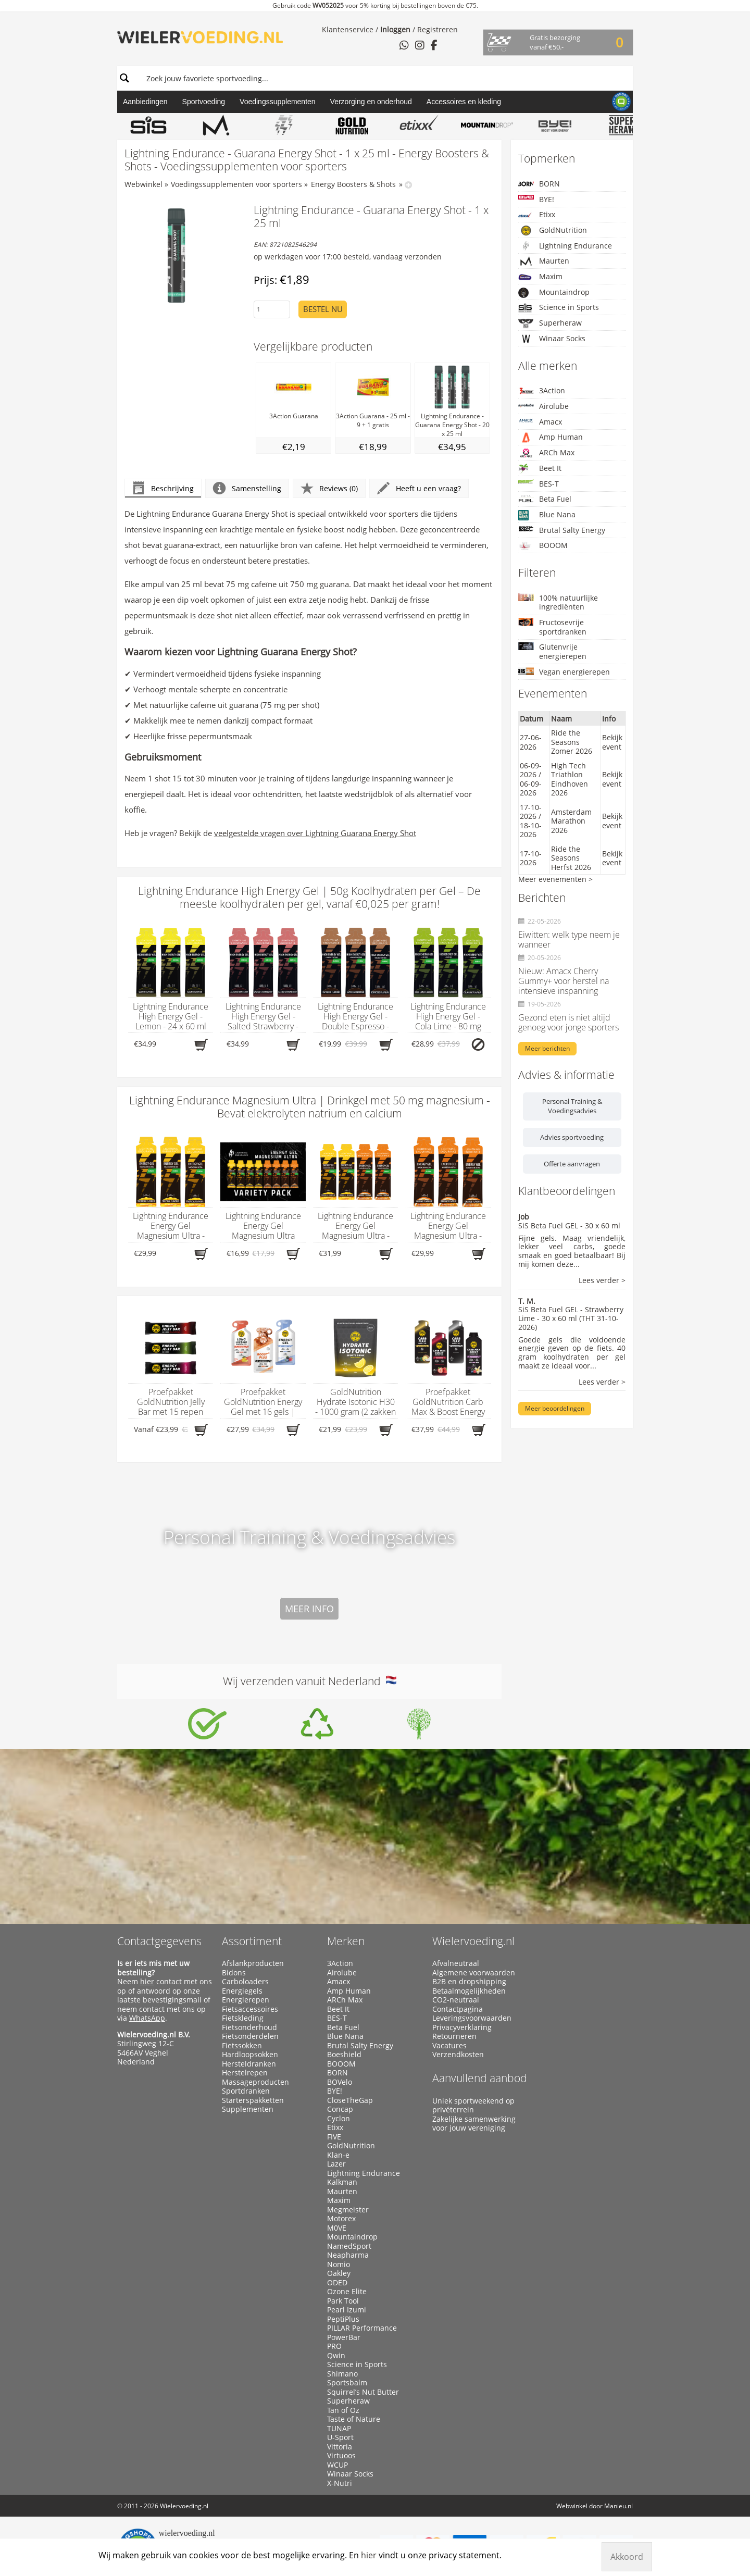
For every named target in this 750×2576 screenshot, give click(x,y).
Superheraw (550, 323)
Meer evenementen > (555, 879)
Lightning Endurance (565, 246)
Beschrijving (163, 488)
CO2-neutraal (455, 2000)
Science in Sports (558, 307)
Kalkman (342, 2182)
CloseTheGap (350, 2100)
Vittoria (339, 2446)
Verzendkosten (458, 2054)
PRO (334, 2346)
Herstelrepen (245, 2072)
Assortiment (252, 1941)
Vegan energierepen (564, 672)
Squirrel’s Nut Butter (363, 2392)
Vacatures (449, 2045)
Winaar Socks (551, 338)
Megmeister (348, 2209)
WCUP (337, 2465)
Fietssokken (242, 2045)
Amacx (540, 422)
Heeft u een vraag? (419, 488)
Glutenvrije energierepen (552, 651)
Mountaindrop (554, 292)
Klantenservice (347, 29)
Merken (346, 1941)
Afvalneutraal (455, 1963)
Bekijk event (612, 742)
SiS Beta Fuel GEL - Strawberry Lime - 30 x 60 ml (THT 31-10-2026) (570, 1318)
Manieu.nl (618, 2506)
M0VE (336, 2228)
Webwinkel (143, 184)
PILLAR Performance (362, 2328)
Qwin (336, 2355)
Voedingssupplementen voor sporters (236, 184)
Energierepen (245, 2000)
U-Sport (340, 2437)
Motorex (341, 2218)
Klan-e (338, 2155)
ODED (337, 2282)
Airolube (543, 406)
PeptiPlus (343, 2319)
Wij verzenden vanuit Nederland (309, 1681)
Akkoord (626, 2556)
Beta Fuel (544, 499)
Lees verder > (602, 1280)
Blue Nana (547, 514)
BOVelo (339, 2082)
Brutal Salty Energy (561, 530)
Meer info (309, 1608)
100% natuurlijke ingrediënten (558, 602)
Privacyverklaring (462, 2027)
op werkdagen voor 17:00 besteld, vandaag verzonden (348, 257)
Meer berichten (547, 1048)
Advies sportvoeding (572, 1137)
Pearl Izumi (346, 2309)
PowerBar (343, 2337)
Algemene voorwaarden (473, 1972)
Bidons (234, 1972)
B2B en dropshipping (469, 1981)
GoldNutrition (552, 230)
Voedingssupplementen (278, 101)
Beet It (539, 468)
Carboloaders (245, 1981)
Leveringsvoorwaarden (471, 2018)
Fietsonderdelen (250, 2036)
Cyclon (338, 2118)
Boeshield (344, 2054)
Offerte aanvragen (572, 1163)
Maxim (540, 276)
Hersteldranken (249, 2064)
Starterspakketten (253, 2100)
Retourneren (454, 2036)
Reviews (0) (329, 488)
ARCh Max (546, 452)
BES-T (538, 484)
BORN (539, 184)
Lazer (336, 2164)
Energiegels (242, 1991)
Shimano (342, 2374)
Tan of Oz (343, 2410)
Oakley (339, 2273)
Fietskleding (243, 2018)
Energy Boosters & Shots (353, 184)
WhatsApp (147, 2018)
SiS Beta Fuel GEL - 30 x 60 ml (569, 1225)
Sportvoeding (204, 101)
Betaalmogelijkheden (469, 1991)
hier (147, 1981)
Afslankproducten (253, 1963)
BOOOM (543, 545)
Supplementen (247, 2109)
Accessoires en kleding (464, 101)
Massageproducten (255, 2082)
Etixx (536, 214)
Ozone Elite (347, 2291)
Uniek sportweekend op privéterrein (473, 2105)
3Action (541, 390)
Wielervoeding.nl (473, 1941)
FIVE (334, 2137)
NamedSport (349, 2246)
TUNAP (339, 2428)
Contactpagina (457, 2009)
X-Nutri (339, 2483)
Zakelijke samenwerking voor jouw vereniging (474, 2123)
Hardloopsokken (250, 2054)
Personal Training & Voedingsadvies (572, 1106)
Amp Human (550, 437)
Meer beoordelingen (554, 1408)
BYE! (536, 199)
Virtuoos (341, 2455)
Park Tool (343, 2301)
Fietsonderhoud (249, 2027)
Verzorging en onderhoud (371, 101)
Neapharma (348, 2255)
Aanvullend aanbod (479, 2078)
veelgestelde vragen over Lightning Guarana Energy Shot (315, 833)
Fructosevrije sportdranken (552, 627)
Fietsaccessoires (250, 2009)
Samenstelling (247, 488)
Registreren (437, 29)
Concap (340, 2109)
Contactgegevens (159, 1941)
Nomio (338, 2264)
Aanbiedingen (145, 101)
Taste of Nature (353, 2419)
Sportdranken (246, 2091)
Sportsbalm (347, 2382)
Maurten (543, 261)
